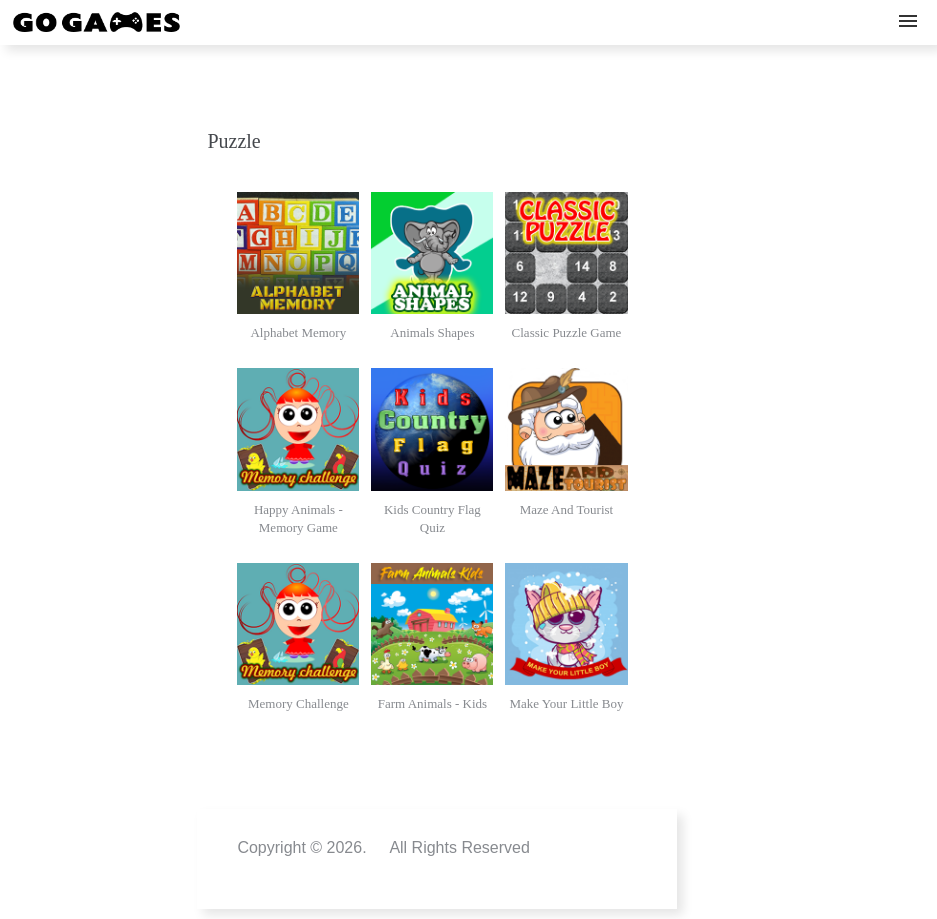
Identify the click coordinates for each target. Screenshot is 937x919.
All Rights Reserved (459, 847)
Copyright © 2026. (301, 847)
